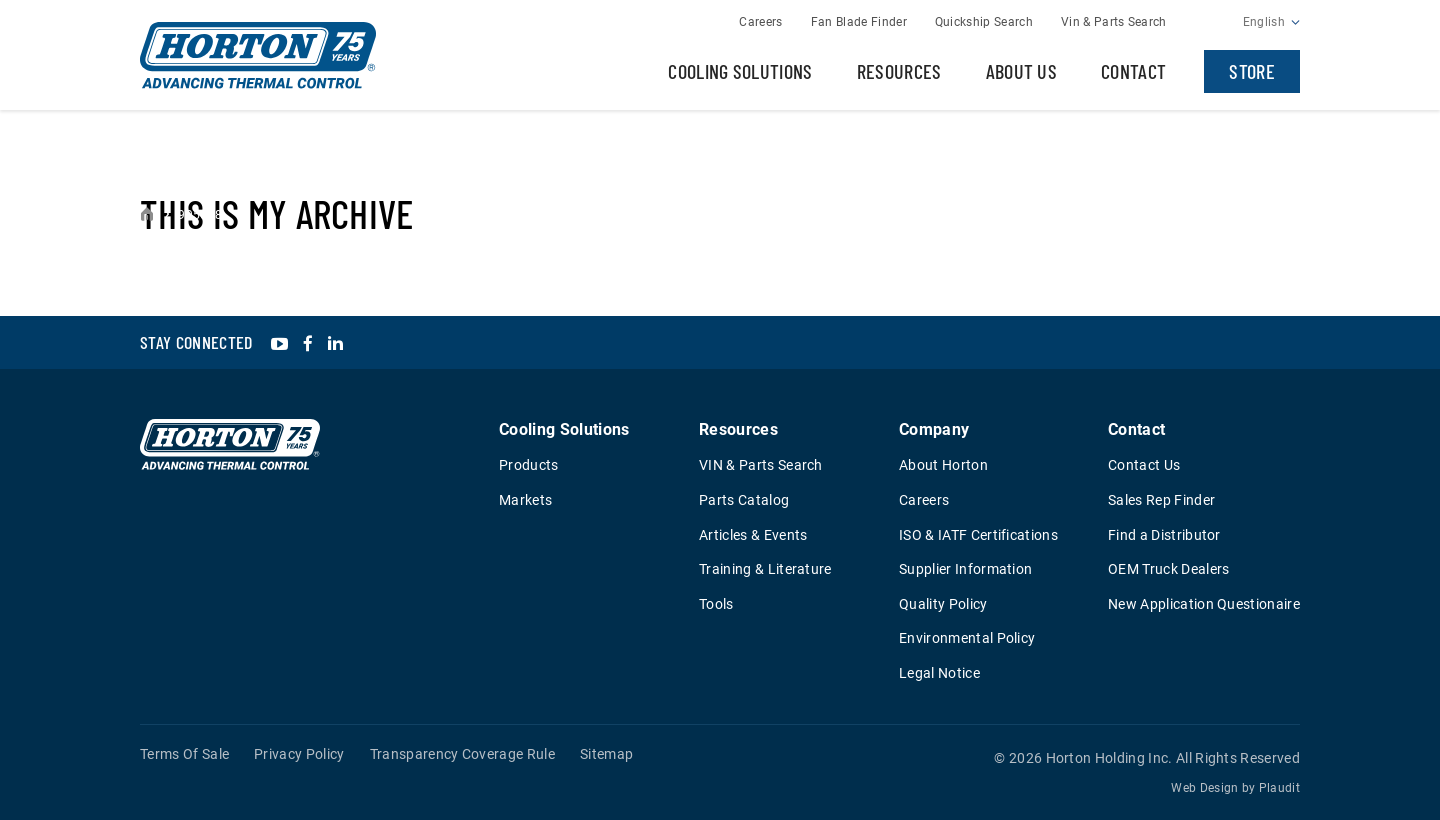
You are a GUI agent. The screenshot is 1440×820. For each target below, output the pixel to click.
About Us (1022, 71)
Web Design (1204, 788)
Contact (1133, 71)
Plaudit (1279, 788)
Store (1252, 71)
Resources (899, 71)
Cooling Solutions (740, 71)
